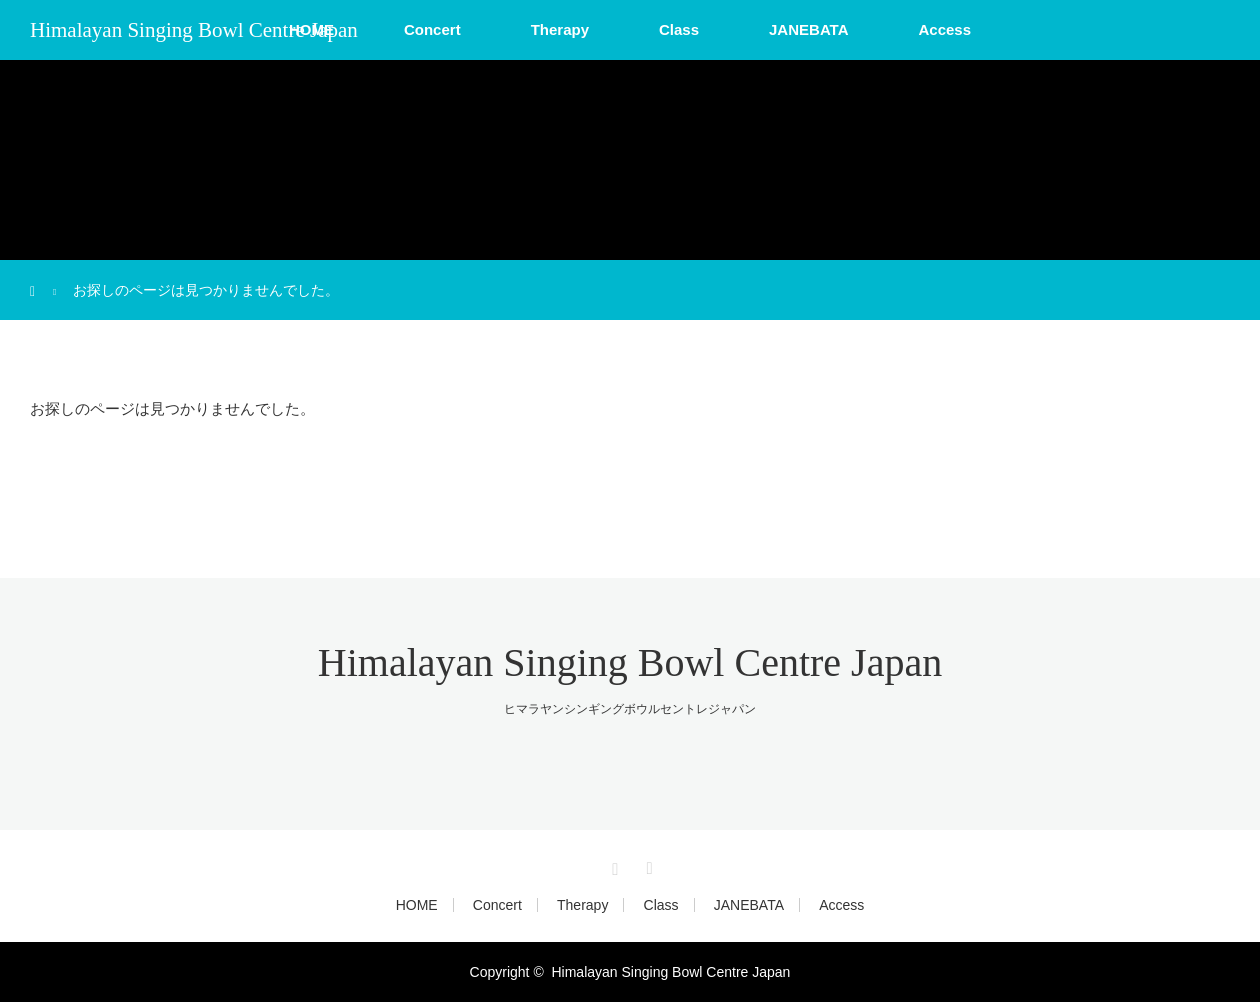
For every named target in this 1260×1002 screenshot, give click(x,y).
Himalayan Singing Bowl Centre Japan (194, 30)
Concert (432, 29)
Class (679, 29)
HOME (417, 905)
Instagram (613, 865)
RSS (647, 865)
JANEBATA (808, 29)
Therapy (560, 29)
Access (944, 29)
